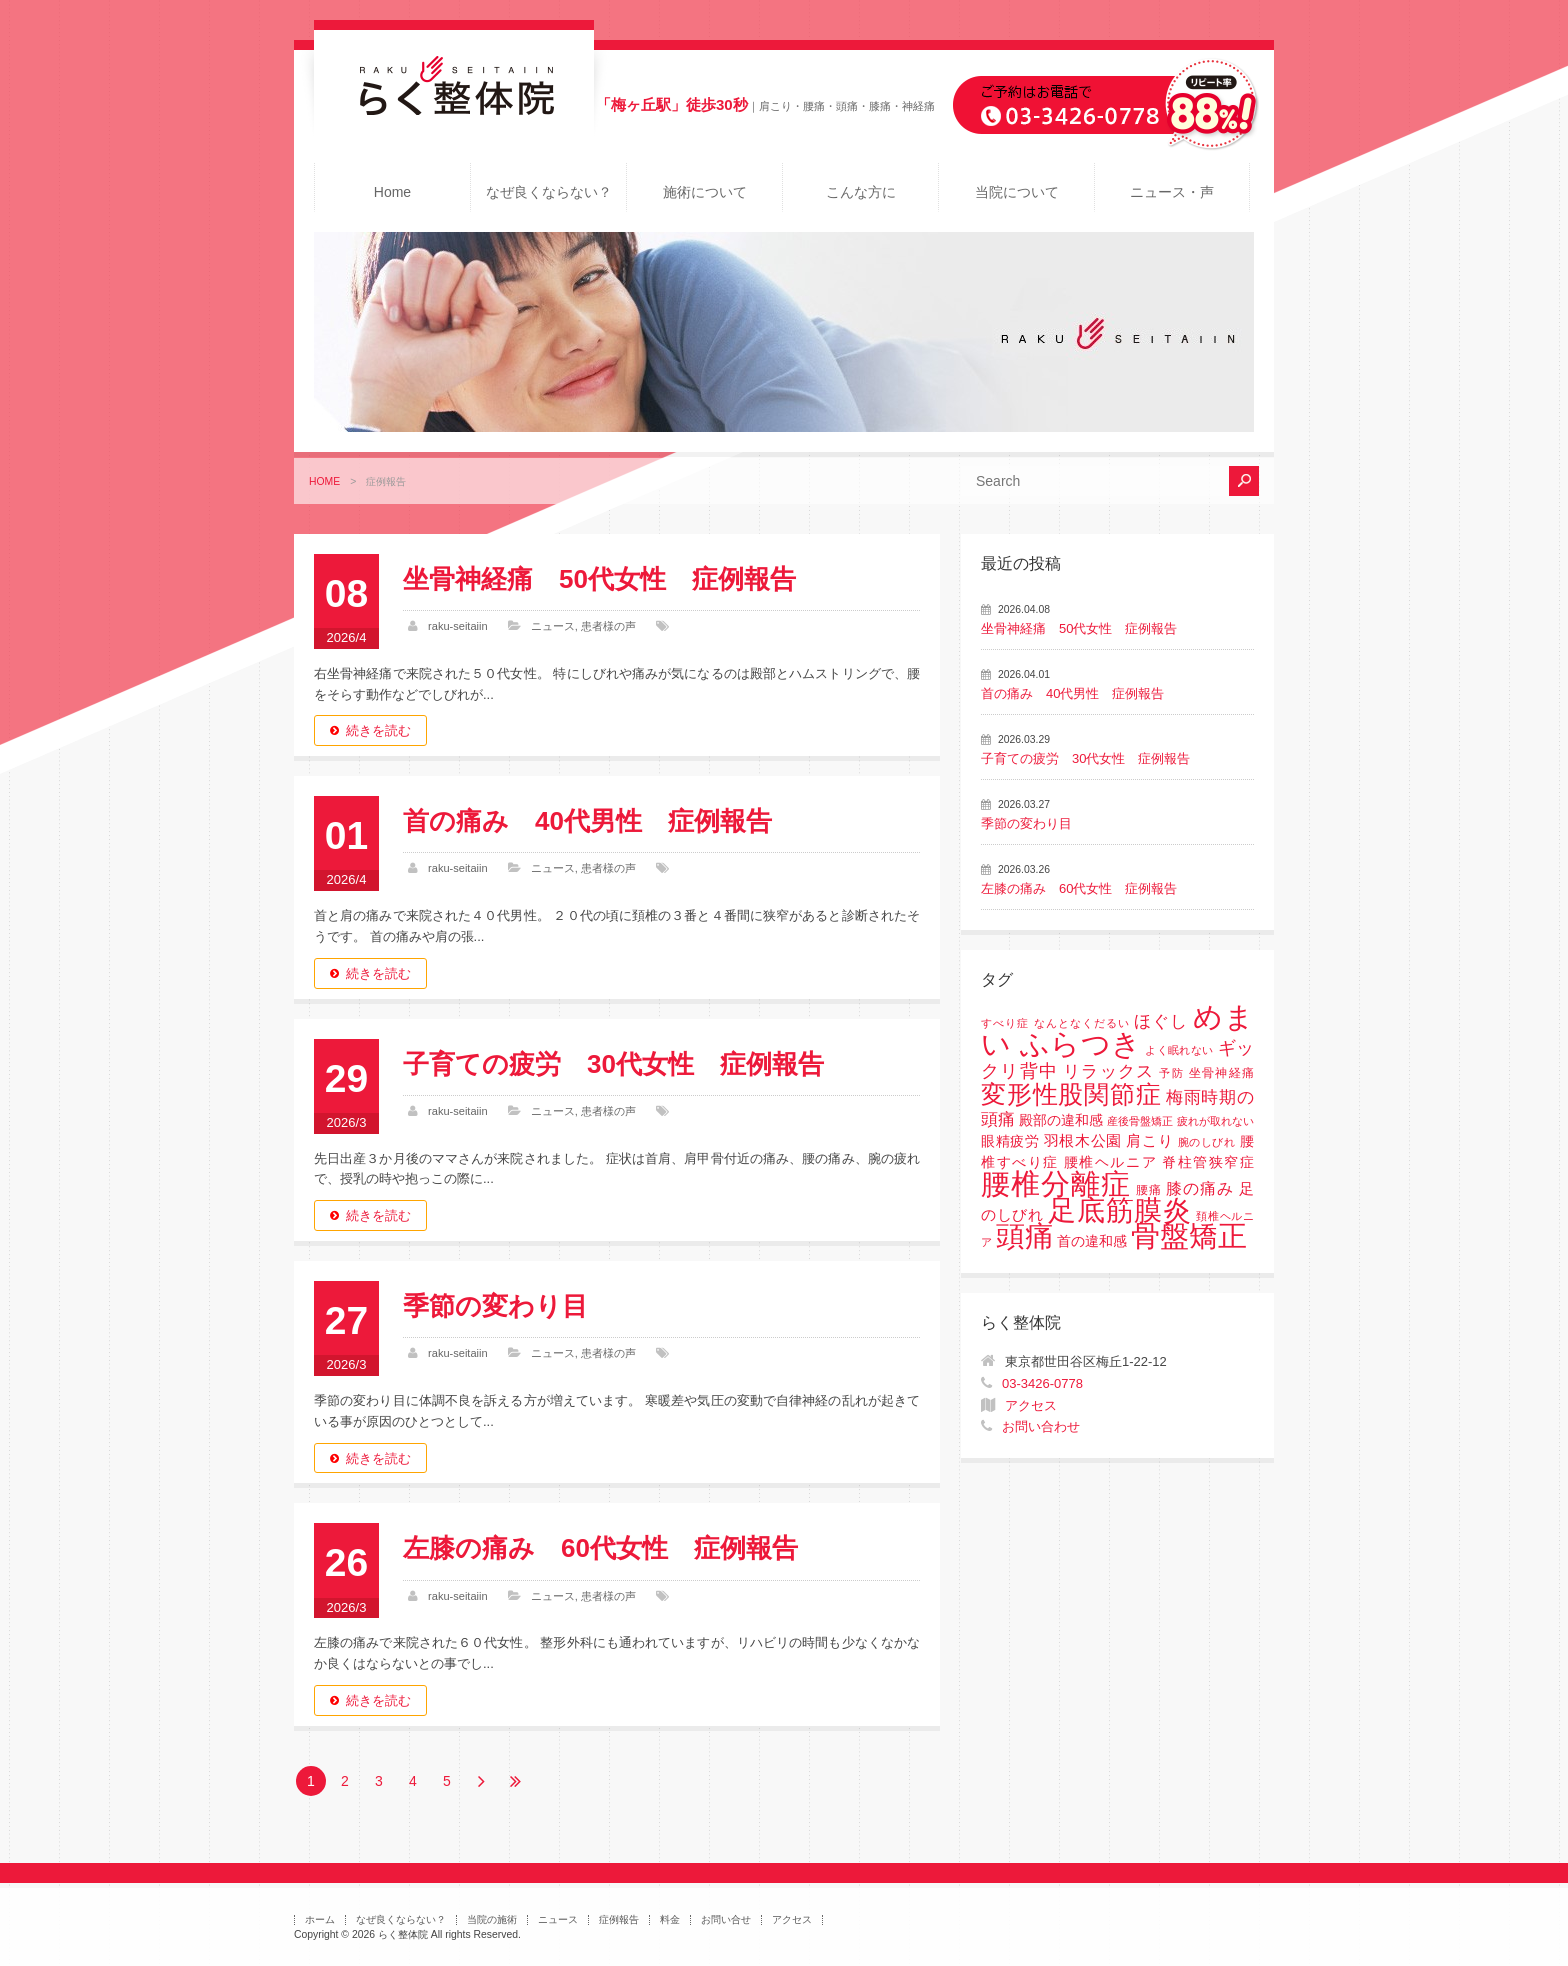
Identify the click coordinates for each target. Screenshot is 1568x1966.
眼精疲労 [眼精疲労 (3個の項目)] (1010, 1141)
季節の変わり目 (495, 1306)
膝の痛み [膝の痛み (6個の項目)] (1200, 1188)
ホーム (320, 1919)
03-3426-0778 (1042, 1383)
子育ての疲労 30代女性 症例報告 (613, 1064)
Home (392, 192)
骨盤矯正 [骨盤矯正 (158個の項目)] (1189, 1235)
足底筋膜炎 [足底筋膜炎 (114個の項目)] (1120, 1210)
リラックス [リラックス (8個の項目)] (1108, 1071)
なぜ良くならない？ (549, 192)
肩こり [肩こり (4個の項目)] (1149, 1141)
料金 (670, 1919)
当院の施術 (492, 1919)
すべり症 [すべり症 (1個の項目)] (1005, 1023)
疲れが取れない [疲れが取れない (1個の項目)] (1215, 1121)
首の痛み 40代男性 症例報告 (587, 821)
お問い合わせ (1041, 1426)
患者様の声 (608, 626)
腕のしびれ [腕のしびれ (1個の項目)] (1207, 1142)
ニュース (553, 626)
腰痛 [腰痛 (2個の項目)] (1149, 1190)
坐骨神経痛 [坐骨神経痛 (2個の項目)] (1221, 1073)
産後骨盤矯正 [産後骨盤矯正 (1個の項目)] (1140, 1121)
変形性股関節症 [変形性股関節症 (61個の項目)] (1071, 1094)
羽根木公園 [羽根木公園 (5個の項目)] (1083, 1140)
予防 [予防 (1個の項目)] (1171, 1073)
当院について (1017, 192)
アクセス (1031, 1405)
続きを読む (378, 730)
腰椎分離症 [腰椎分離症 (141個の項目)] (1056, 1184)
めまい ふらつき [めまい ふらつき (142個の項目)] (1117, 1030)
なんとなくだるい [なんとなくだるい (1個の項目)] (1082, 1023)
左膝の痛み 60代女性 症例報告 (600, 1548)
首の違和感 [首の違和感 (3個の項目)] (1092, 1241)
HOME (324, 481)
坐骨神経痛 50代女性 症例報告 (599, 579)
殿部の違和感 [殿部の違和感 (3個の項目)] (1061, 1120)
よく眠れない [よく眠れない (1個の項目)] (1179, 1050)
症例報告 (619, 1919)
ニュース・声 (1172, 192)
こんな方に (861, 192)
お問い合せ (726, 1919)
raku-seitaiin (458, 626)
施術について (705, 192)
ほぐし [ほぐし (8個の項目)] (1161, 1021)
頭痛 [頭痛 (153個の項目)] (1025, 1236)
